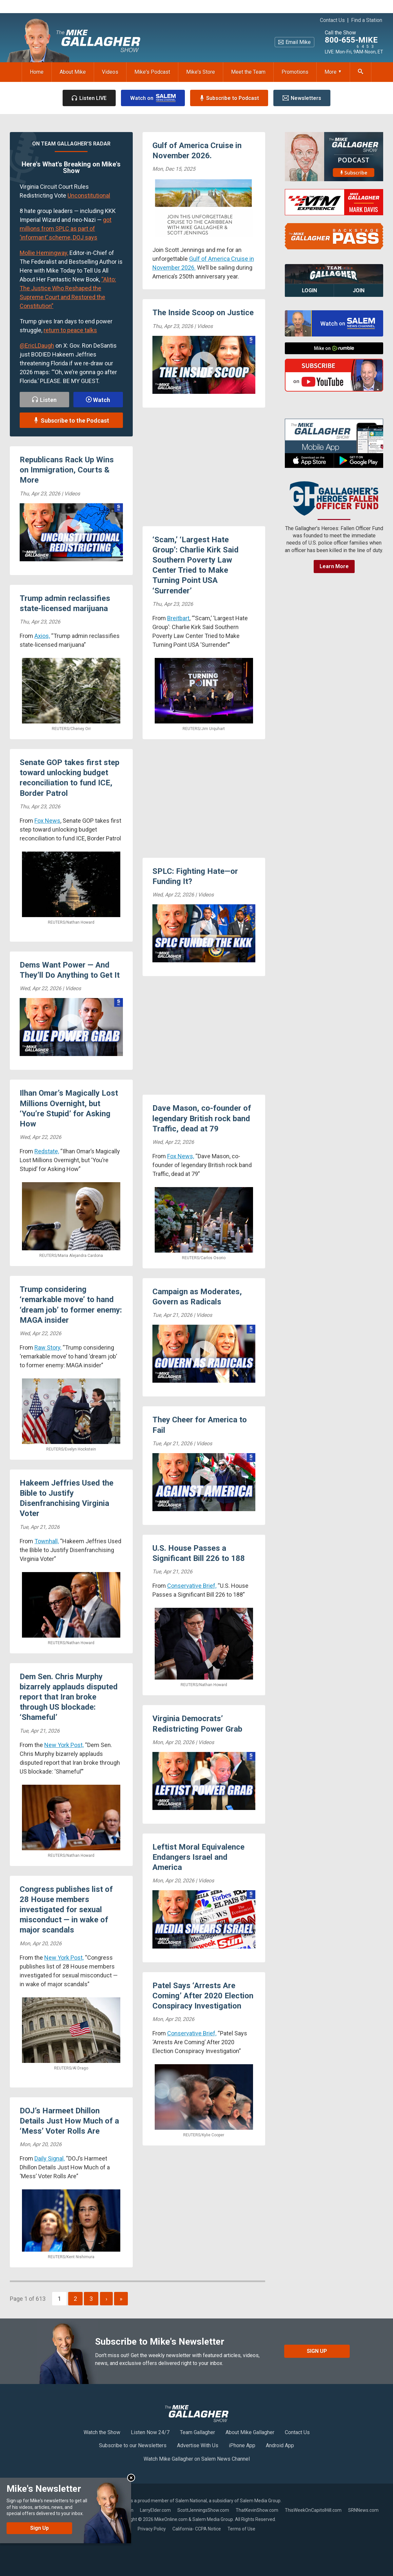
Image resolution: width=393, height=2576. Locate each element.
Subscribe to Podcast (229, 98)
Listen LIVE (89, 98)
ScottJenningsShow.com (203, 2510)
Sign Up (317, 2351)
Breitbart (178, 618)
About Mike (73, 72)
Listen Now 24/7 (150, 2432)
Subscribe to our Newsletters (133, 2445)
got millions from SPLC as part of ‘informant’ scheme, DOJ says (65, 228)
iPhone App (242, 2445)
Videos (110, 72)
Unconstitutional (89, 195)
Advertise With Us (197, 2445)
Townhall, (46, 1541)
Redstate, (46, 1151)
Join (358, 290)
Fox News (47, 820)
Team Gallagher (197, 2432)
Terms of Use (241, 2528)
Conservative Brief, (191, 1585)
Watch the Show (102, 2432)
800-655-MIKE (351, 40)
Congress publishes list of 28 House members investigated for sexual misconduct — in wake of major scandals (66, 1910)
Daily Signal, (49, 2158)
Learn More (334, 566)
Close (131, 2478)
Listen (44, 399)
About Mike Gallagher (250, 2432)
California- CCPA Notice (196, 2528)
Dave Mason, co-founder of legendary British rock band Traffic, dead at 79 (201, 1118)
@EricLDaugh (37, 345)
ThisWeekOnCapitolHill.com (313, 2510)
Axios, (42, 635)
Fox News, (180, 1156)
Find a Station (366, 20)
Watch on (153, 98)
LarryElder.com (155, 2510)
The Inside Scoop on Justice (203, 312)
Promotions (295, 72)
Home (37, 72)
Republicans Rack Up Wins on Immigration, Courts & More (67, 470)
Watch (98, 399)
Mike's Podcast (152, 72)
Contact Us (332, 20)
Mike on (334, 348)
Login (309, 290)
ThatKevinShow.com (257, 2510)
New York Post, (64, 1744)
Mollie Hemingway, (44, 252)
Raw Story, (47, 1347)
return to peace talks (70, 330)
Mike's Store (200, 72)
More (333, 72)
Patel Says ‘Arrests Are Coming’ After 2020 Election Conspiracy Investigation (202, 1995)
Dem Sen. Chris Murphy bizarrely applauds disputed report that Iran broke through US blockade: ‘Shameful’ (69, 1697)
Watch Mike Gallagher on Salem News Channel (197, 2459)
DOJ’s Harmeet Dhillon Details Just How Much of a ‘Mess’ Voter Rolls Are (69, 2121)
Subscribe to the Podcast (71, 420)
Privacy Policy (152, 2528)
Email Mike (294, 42)
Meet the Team (248, 72)
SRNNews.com (363, 2510)
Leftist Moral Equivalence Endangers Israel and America (198, 1857)
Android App (280, 2445)
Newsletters (302, 98)
